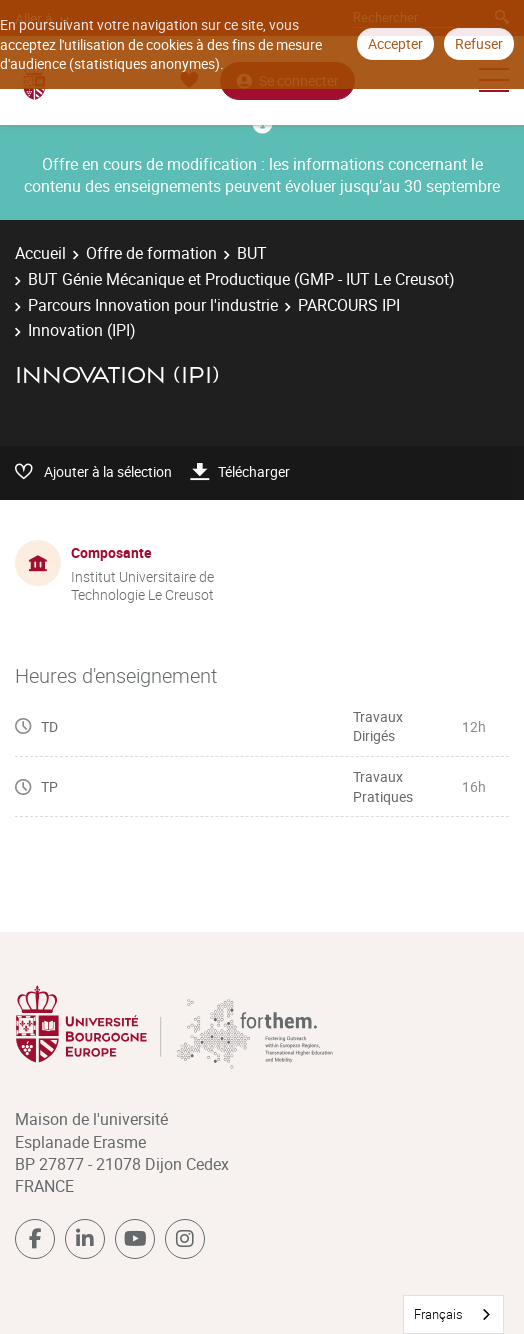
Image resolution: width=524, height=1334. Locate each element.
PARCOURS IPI (349, 305)
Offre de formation (151, 253)
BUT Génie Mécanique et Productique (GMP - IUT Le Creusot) (241, 279)
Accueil (40, 253)
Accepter (395, 43)
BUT (252, 253)
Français (438, 1314)
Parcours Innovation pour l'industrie (153, 305)
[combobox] (453, 1314)
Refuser (479, 43)
